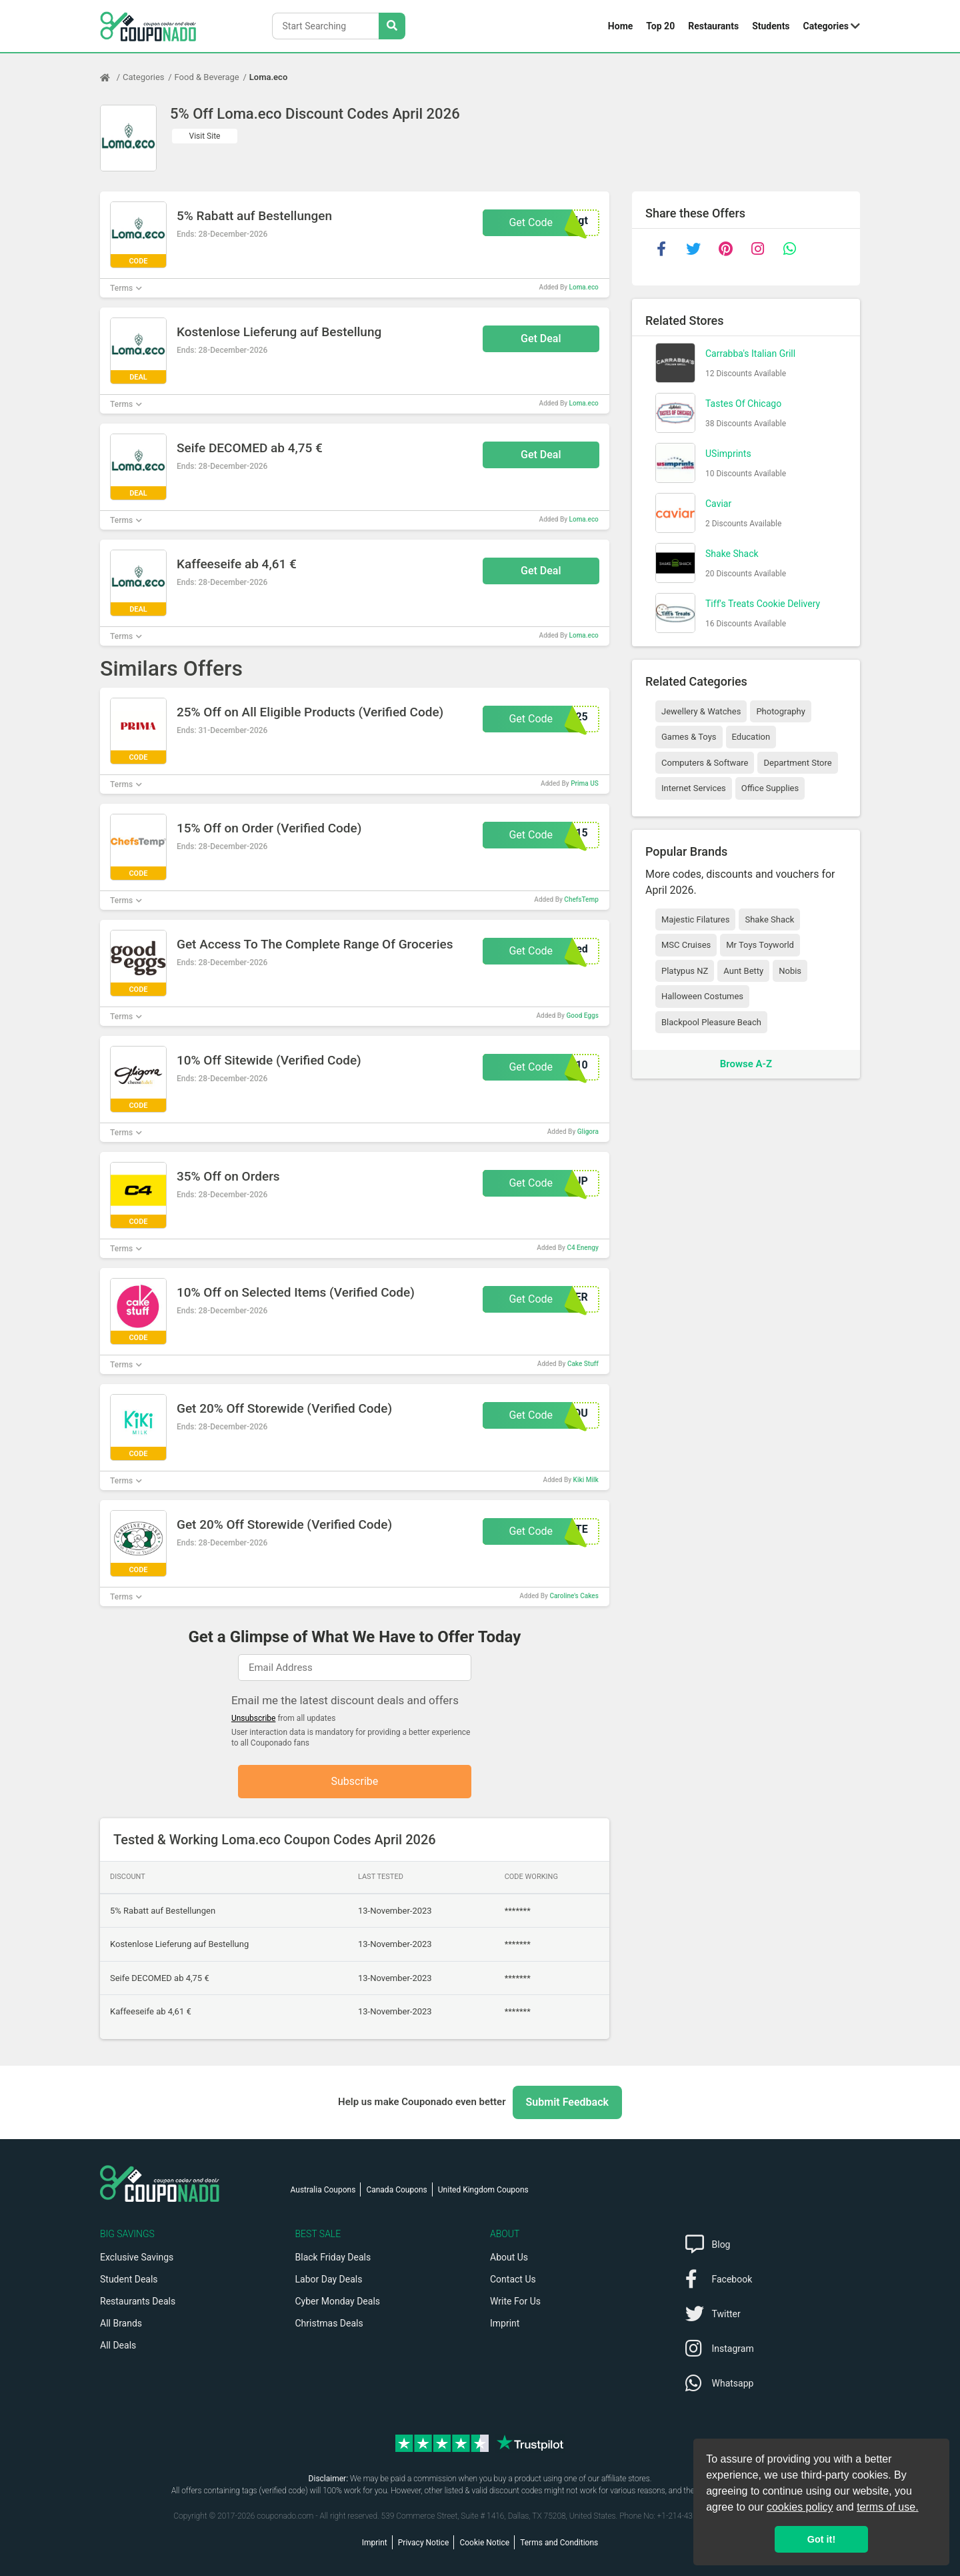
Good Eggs (582, 1015)
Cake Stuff (583, 1363)
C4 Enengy (582, 1247)
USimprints (728, 453)
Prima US (585, 783)
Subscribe (355, 1781)
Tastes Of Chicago (743, 403)
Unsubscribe (253, 1718)
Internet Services (693, 788)
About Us (509, 2257)
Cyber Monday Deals (338, 2301)
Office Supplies (770, 788)
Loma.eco (268, 77)
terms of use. (887, 2507)
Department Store (797, 763)
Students (770, 26)
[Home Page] (111, 77)
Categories (826, 26)
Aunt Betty (743, 971)
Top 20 (660, 26)
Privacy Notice (423, 2542)
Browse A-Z (746, 1064)
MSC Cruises (686, 945)
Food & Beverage (207, 77)
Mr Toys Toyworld (760, 945)
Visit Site (205, 136)
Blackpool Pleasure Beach (711, 1022)
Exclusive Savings (136, 2257)
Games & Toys (689, 737)
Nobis (790, 971)
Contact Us (513, 2279)
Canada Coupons (396, 2189)
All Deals (118, 2345)
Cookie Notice (484, 2542)
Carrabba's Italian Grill (750, 353)
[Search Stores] (392, 26)
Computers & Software (704, 763)
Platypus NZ (684, 971)
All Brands (121, 2323)
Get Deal (541, 338)
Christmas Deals (329, 2323)
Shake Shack (732, 553)
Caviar (718, 503)
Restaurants (713, 26)
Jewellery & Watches (701, 711)
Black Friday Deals (333, 2257)
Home (620, 26)
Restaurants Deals (137, 2301)
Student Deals (129, 2279)
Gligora (588, 1131)
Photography (780, 711)
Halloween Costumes (702, 996)
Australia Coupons (323, 2189)
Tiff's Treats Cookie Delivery (762, 603)
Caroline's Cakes (573, 1595)
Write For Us (515, 2301)
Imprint (504, 2323)
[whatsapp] (789, 248)
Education (751, 737)
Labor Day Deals (329, 2279)
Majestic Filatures (695, 919)
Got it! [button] (821, 2539)
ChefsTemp (581, 899)
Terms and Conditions (559, 2542)
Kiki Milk (586, 1479)
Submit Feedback (567, 2102)
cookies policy (800, 2507)
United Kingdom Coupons (483, 2189)
